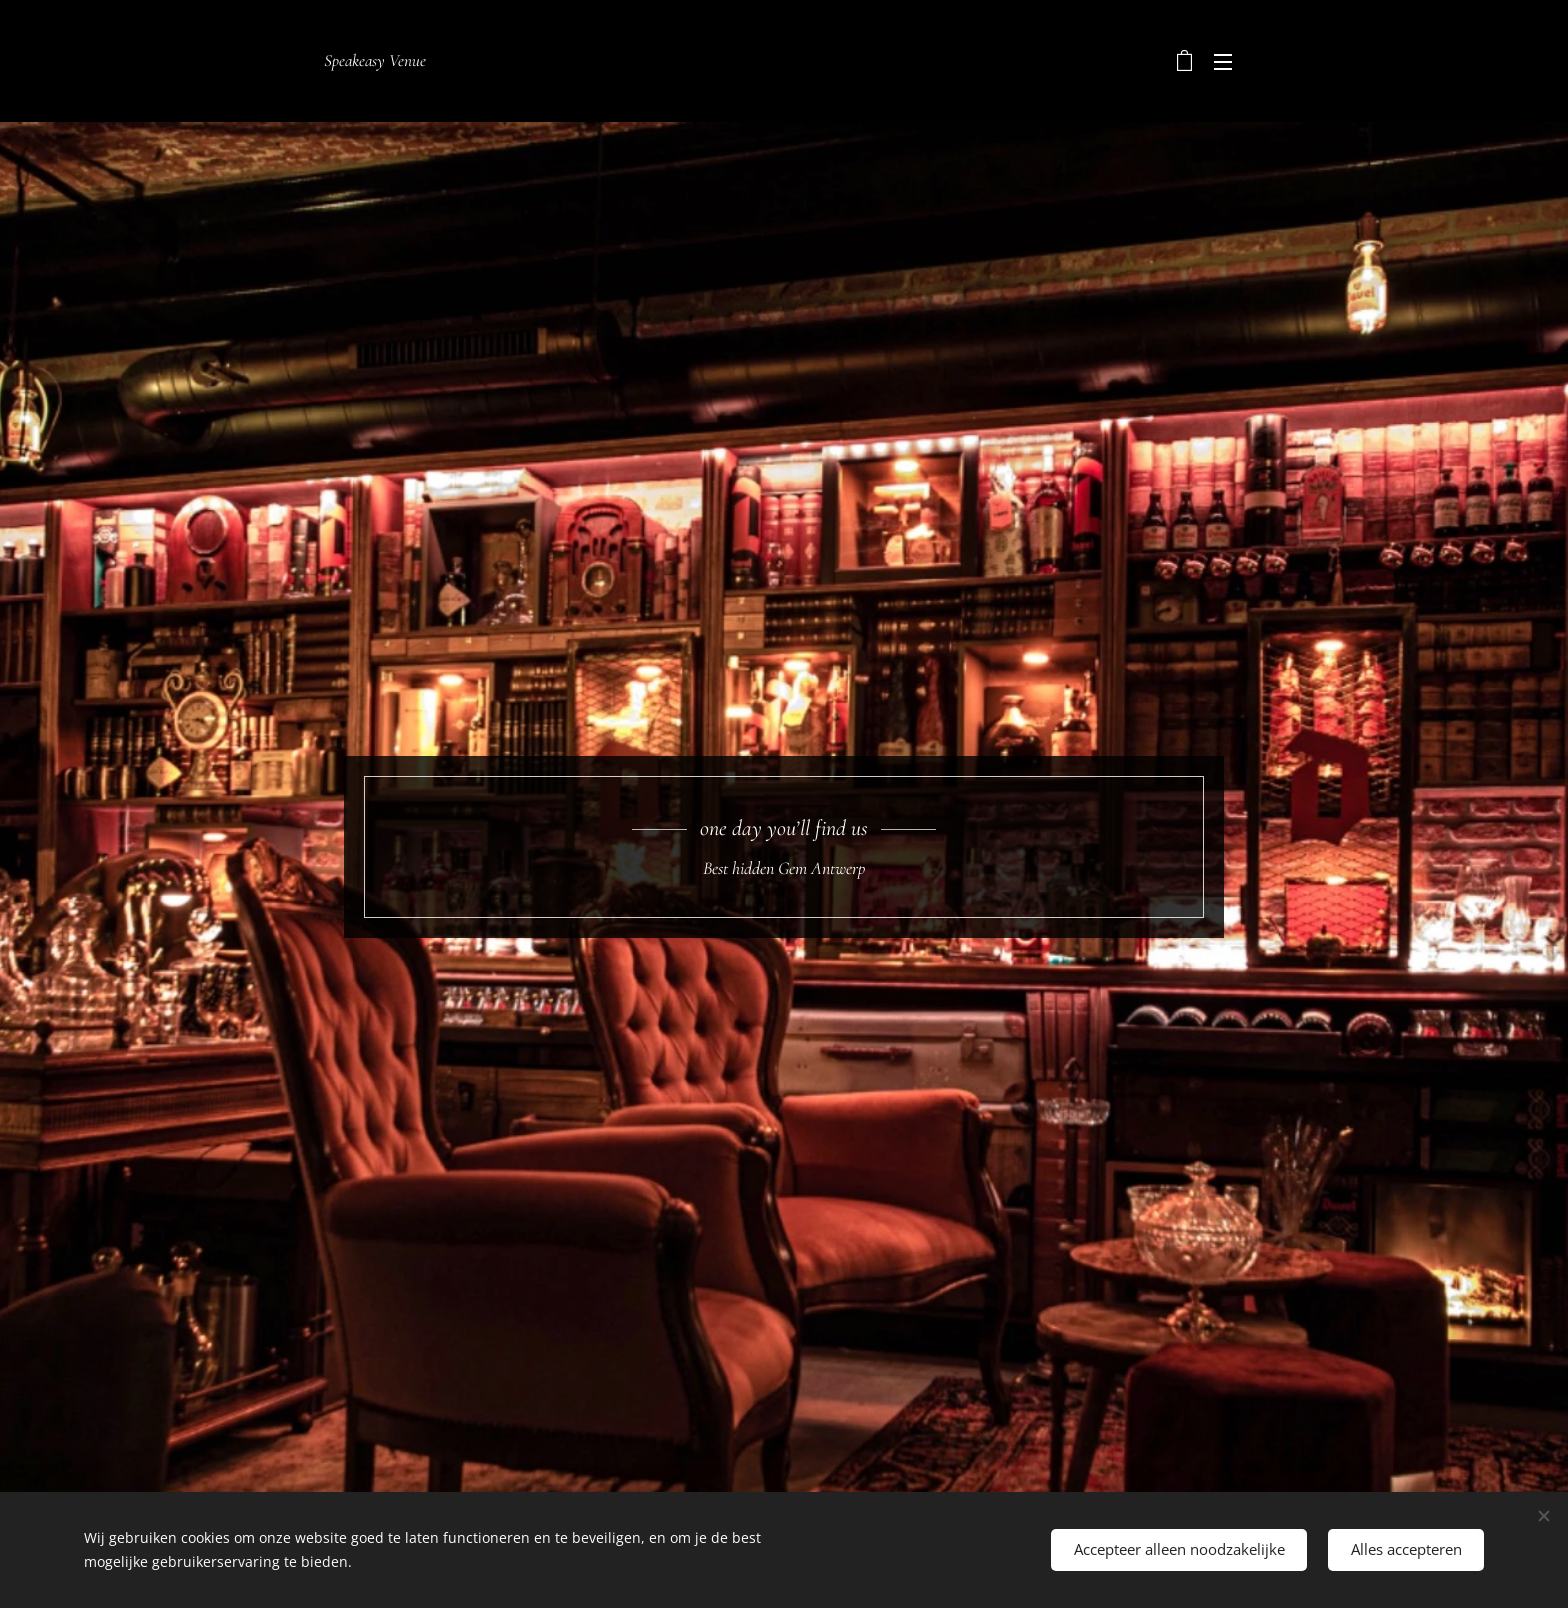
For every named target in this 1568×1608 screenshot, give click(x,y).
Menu (1223, 62)
